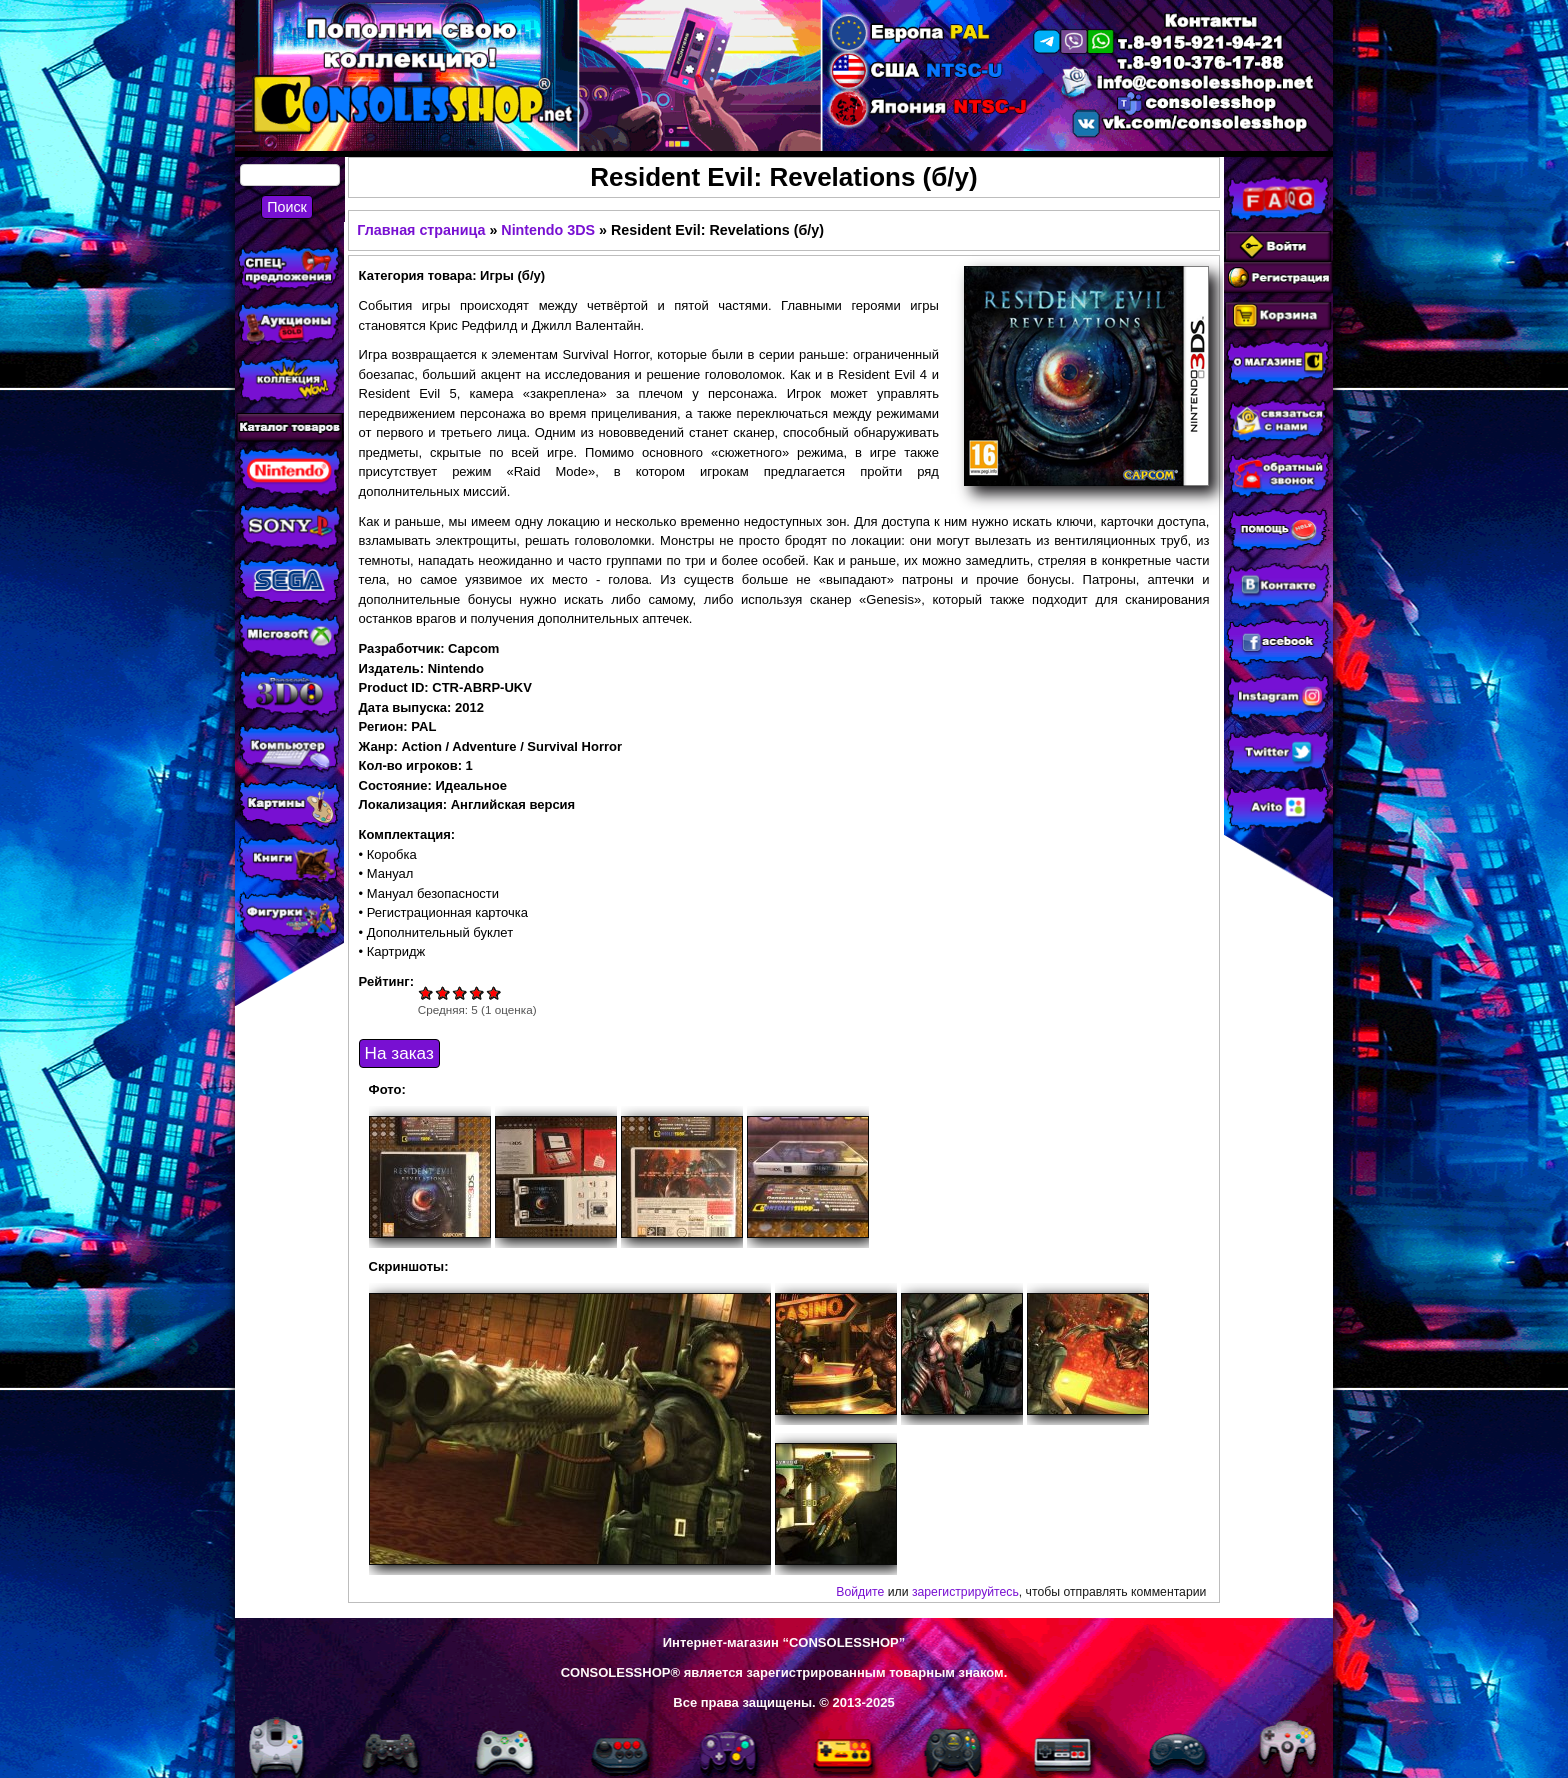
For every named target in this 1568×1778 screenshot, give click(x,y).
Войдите (860, 1592)
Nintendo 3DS (548, 230)
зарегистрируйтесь (965, 1592)
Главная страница (421, 230)
